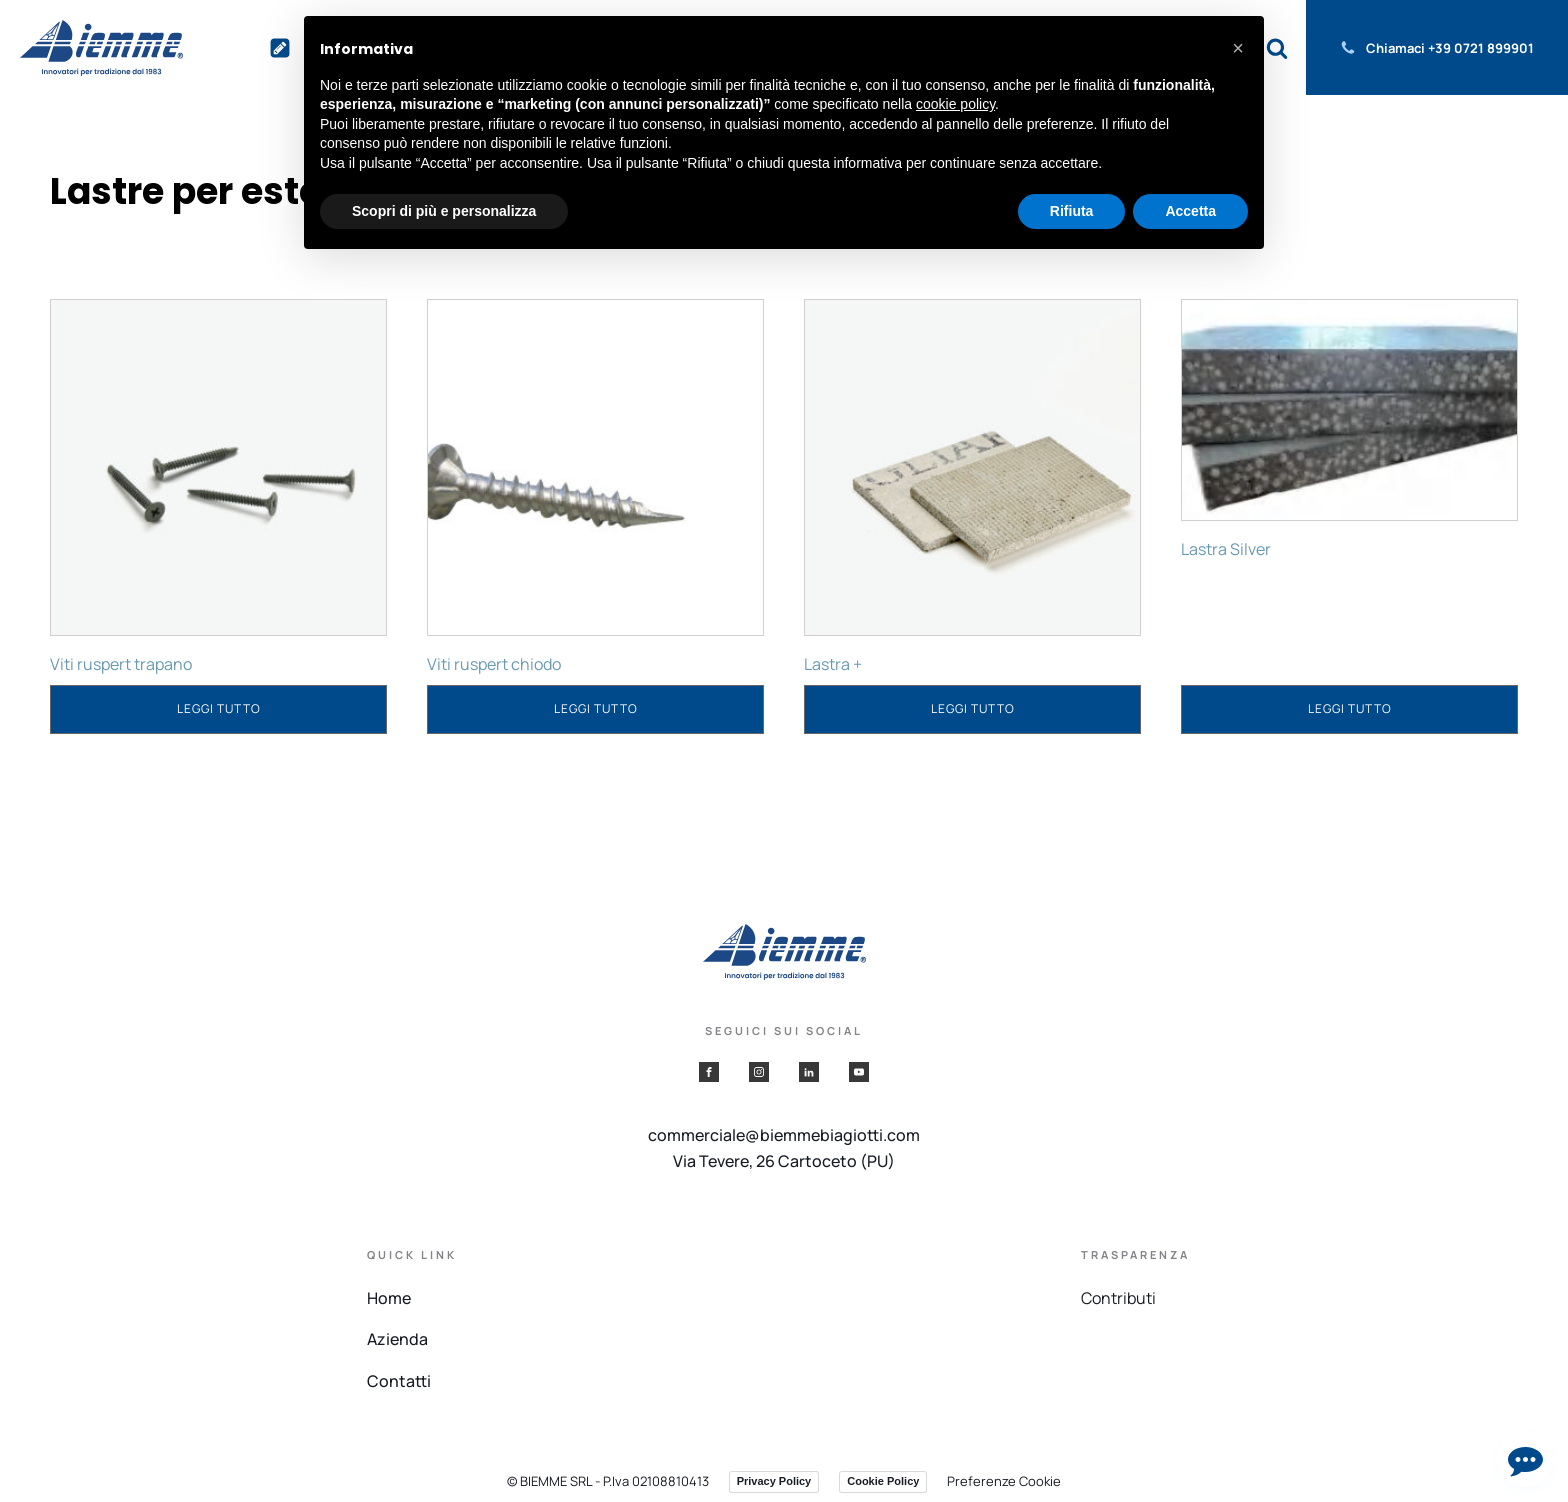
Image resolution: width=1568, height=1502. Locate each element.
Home (389, 1298)
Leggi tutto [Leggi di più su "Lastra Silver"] (1350, 708)
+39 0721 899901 (1481, 48)
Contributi (1118, 1298)
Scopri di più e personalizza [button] (444, 211)
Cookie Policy (883, 1481)
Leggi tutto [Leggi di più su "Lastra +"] (973, 708)
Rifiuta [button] (1072, 211)
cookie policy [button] (955, 104)
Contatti (399, 1381)
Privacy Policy (774, 1481)
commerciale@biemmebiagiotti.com (784, 1135)
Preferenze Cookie (1004, 1481)
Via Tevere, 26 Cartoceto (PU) (784, 1161)
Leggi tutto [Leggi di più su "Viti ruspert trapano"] (219, 708)
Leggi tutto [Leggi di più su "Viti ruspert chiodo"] (596, 708)
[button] (1238, 48)
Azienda (397, 1339)
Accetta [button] (1190, 211)
